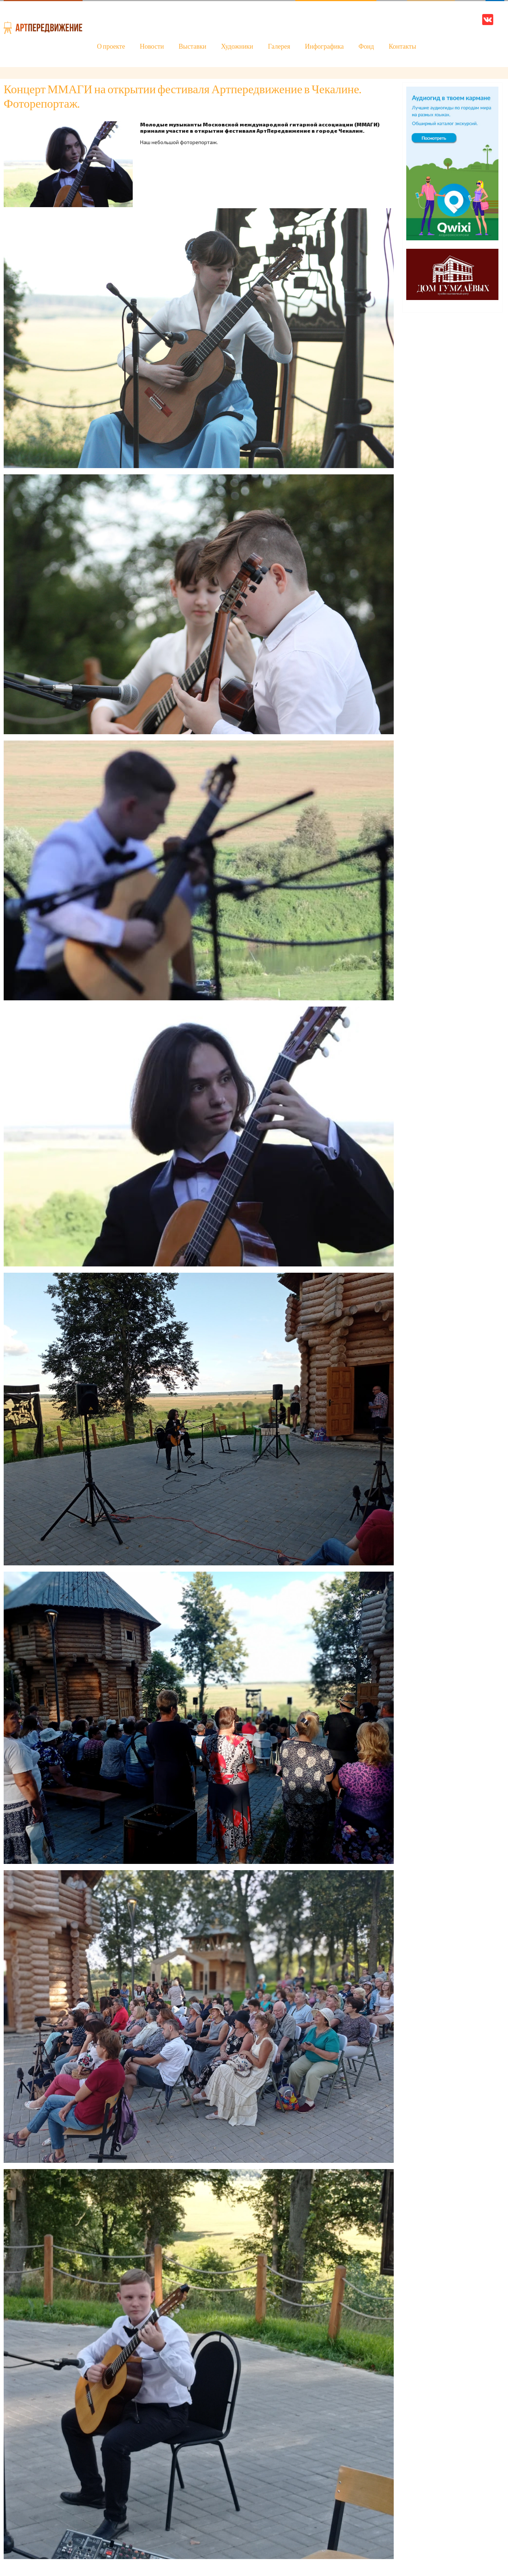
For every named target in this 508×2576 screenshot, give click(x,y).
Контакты (402, 46)
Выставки (192, 46)
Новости (152, 46)
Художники (237, 46)
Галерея (279, 46)
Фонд (366, 46)
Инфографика (324, 46)
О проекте (111, 46)
